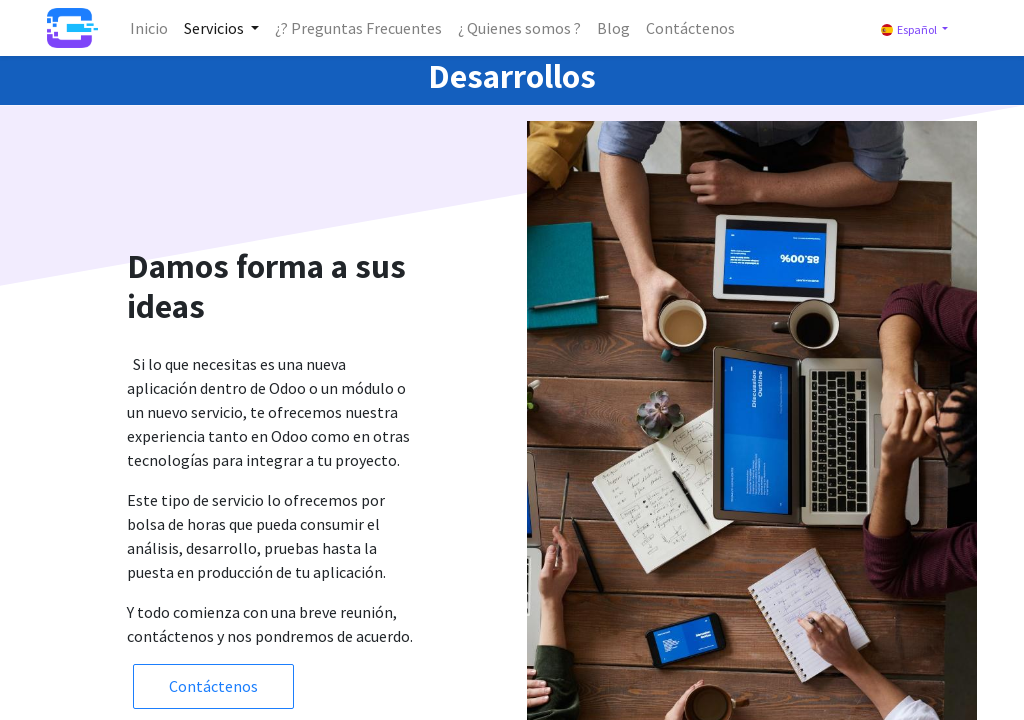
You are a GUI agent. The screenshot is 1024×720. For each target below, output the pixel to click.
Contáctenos (213, 686)
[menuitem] (149, 28)
